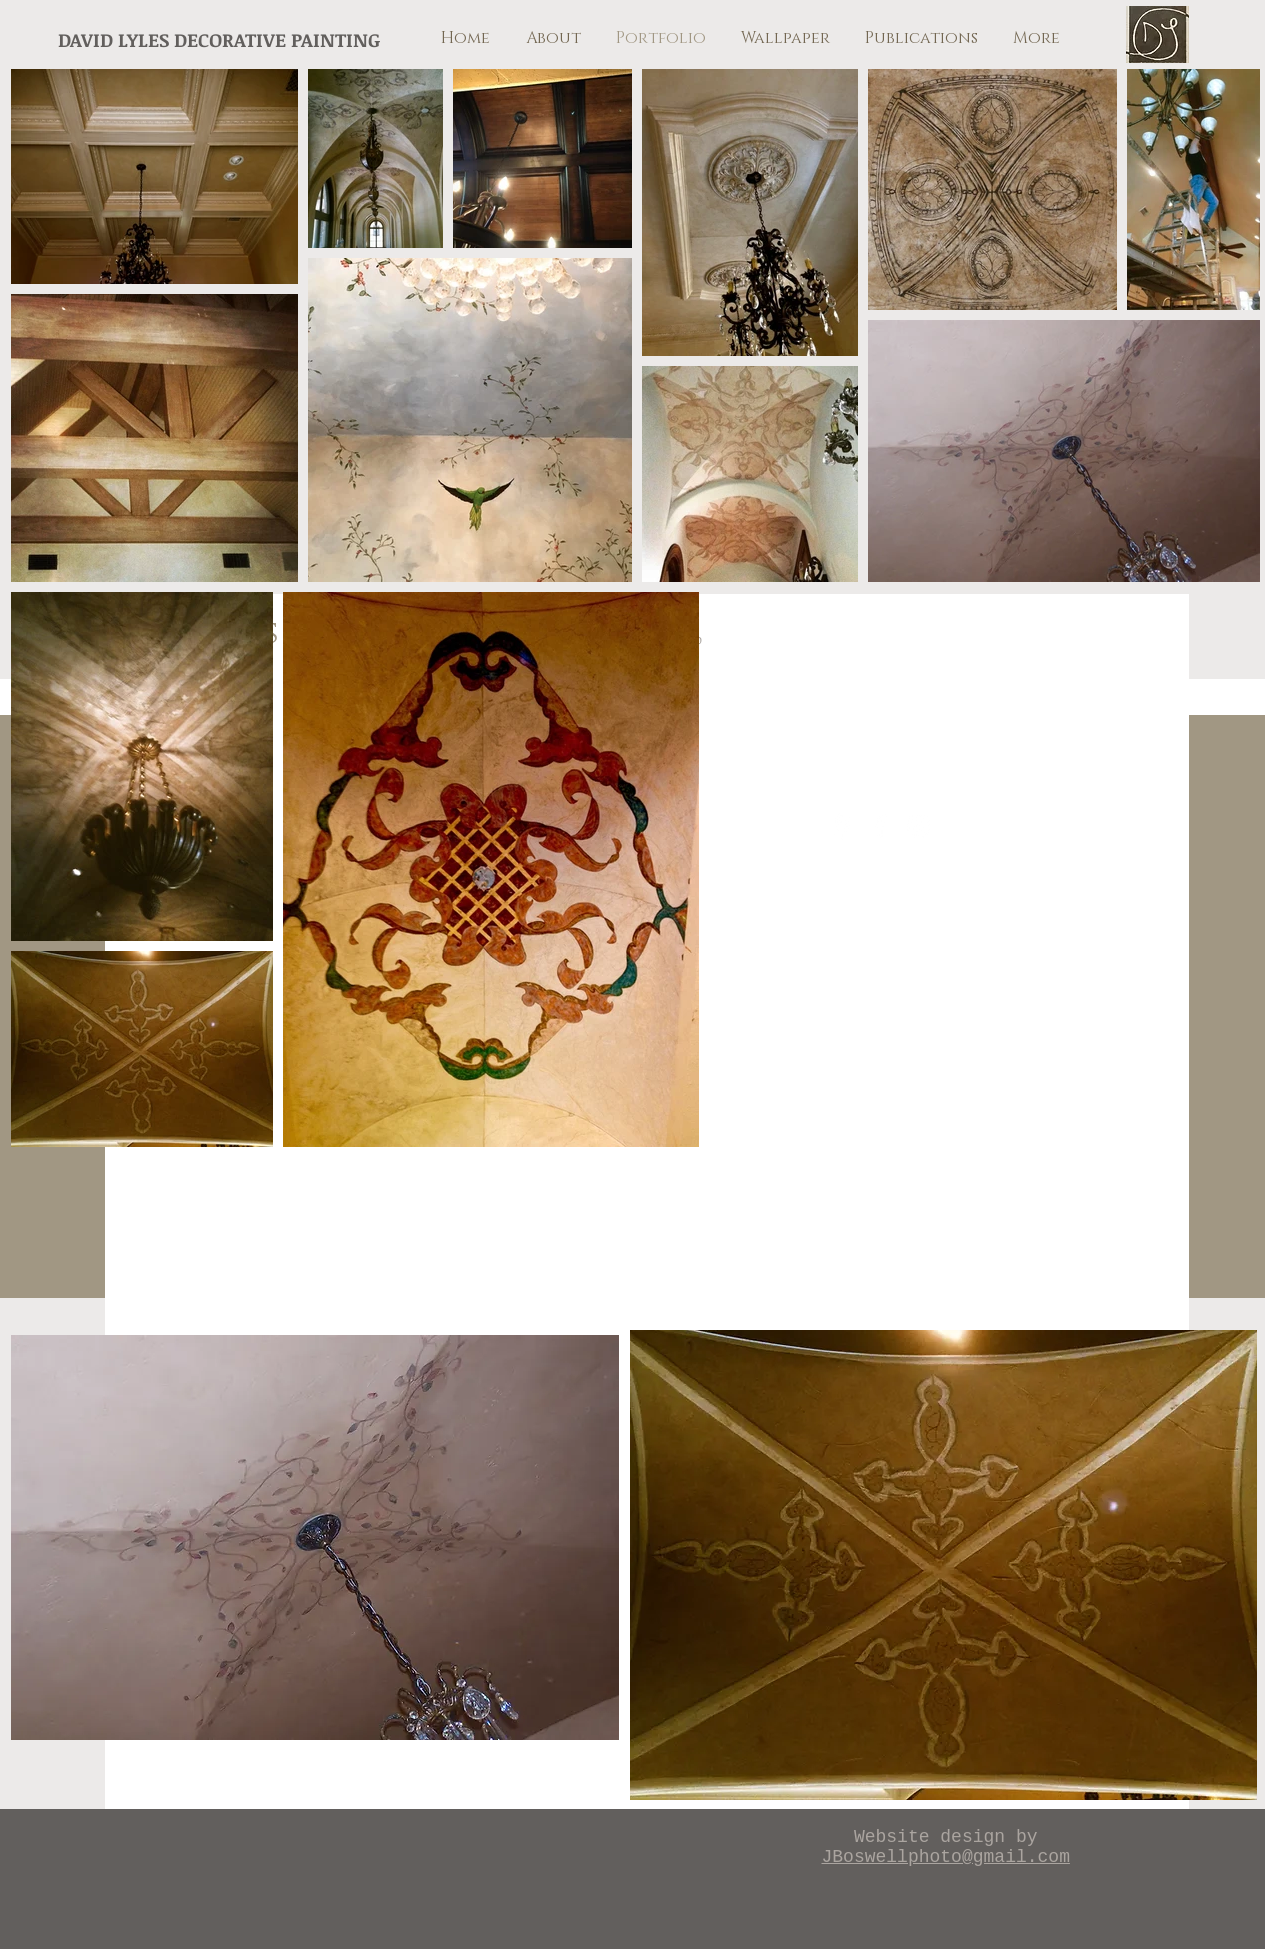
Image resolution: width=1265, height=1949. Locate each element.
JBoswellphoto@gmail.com (946, 1857)
